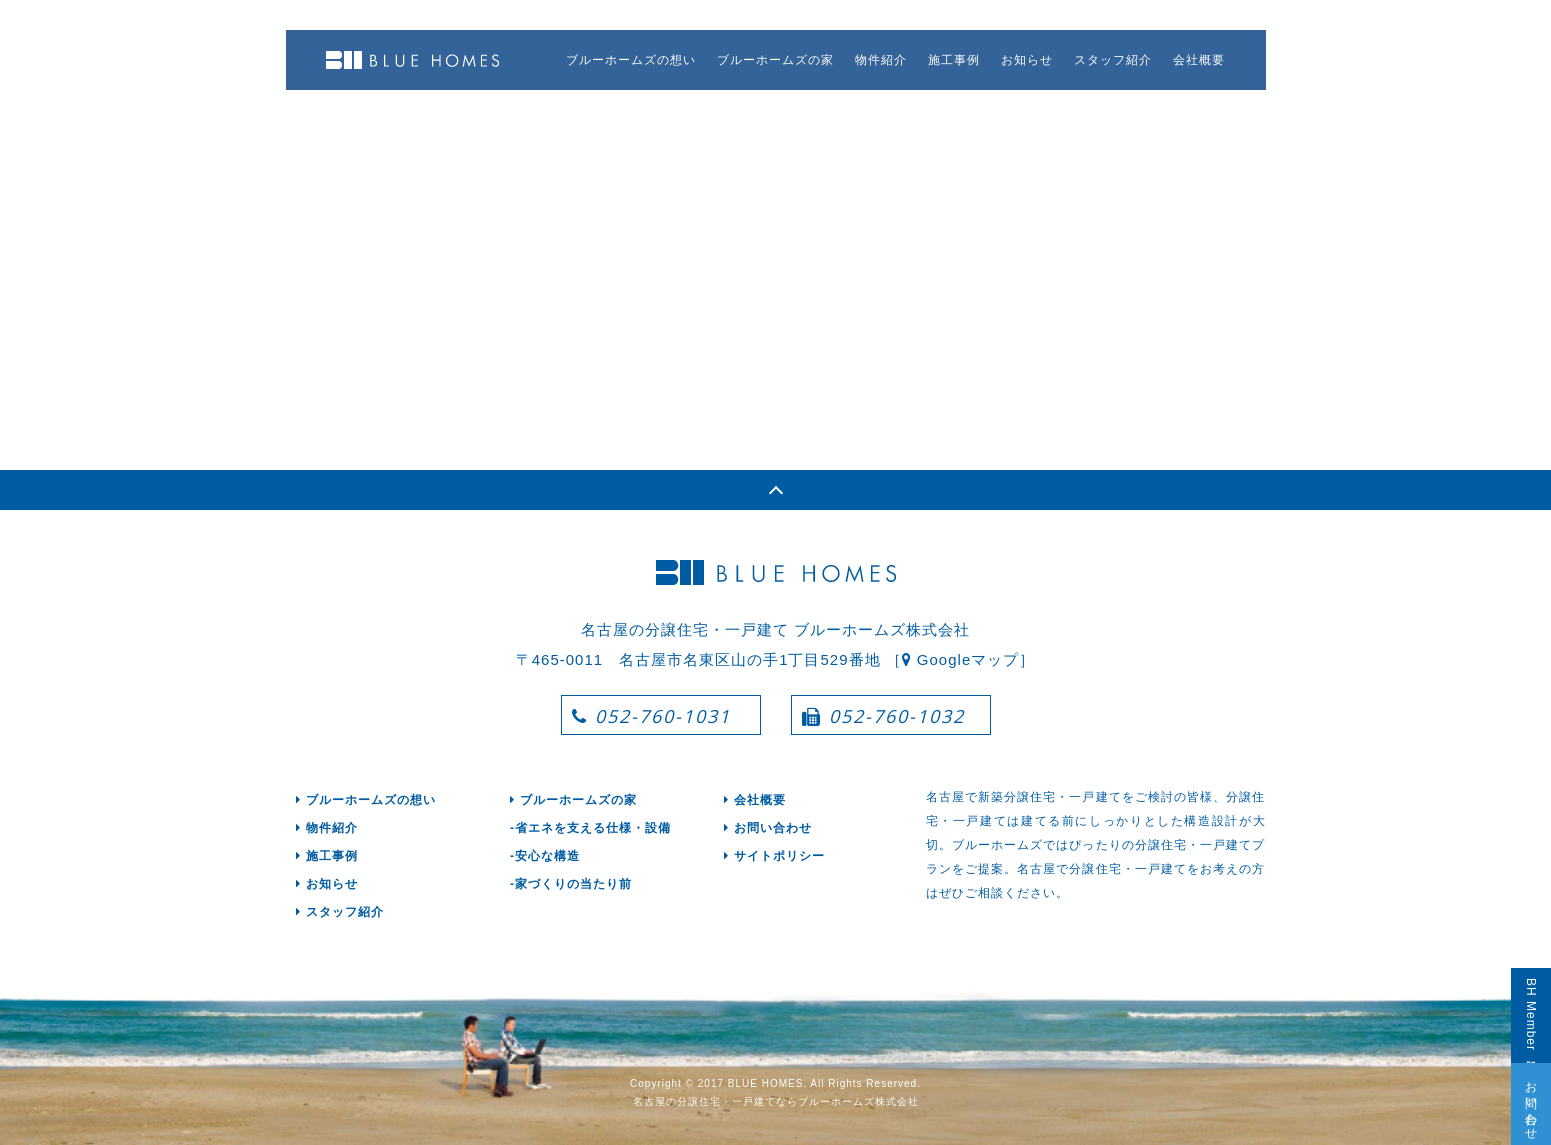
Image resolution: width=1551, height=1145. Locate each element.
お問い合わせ (1531, 1104)
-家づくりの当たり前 (571, 884)
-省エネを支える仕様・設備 (590, 828)
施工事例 (954, 60)
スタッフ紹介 (1113, 60)
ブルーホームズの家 (775, 60)
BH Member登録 (1531, 1015)
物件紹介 (881, 60)
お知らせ (1027, 60)
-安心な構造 (545, 856)
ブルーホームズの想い (631, 60)
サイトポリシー (774, 856)
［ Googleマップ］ (961, 659)
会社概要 (1199, 60)
